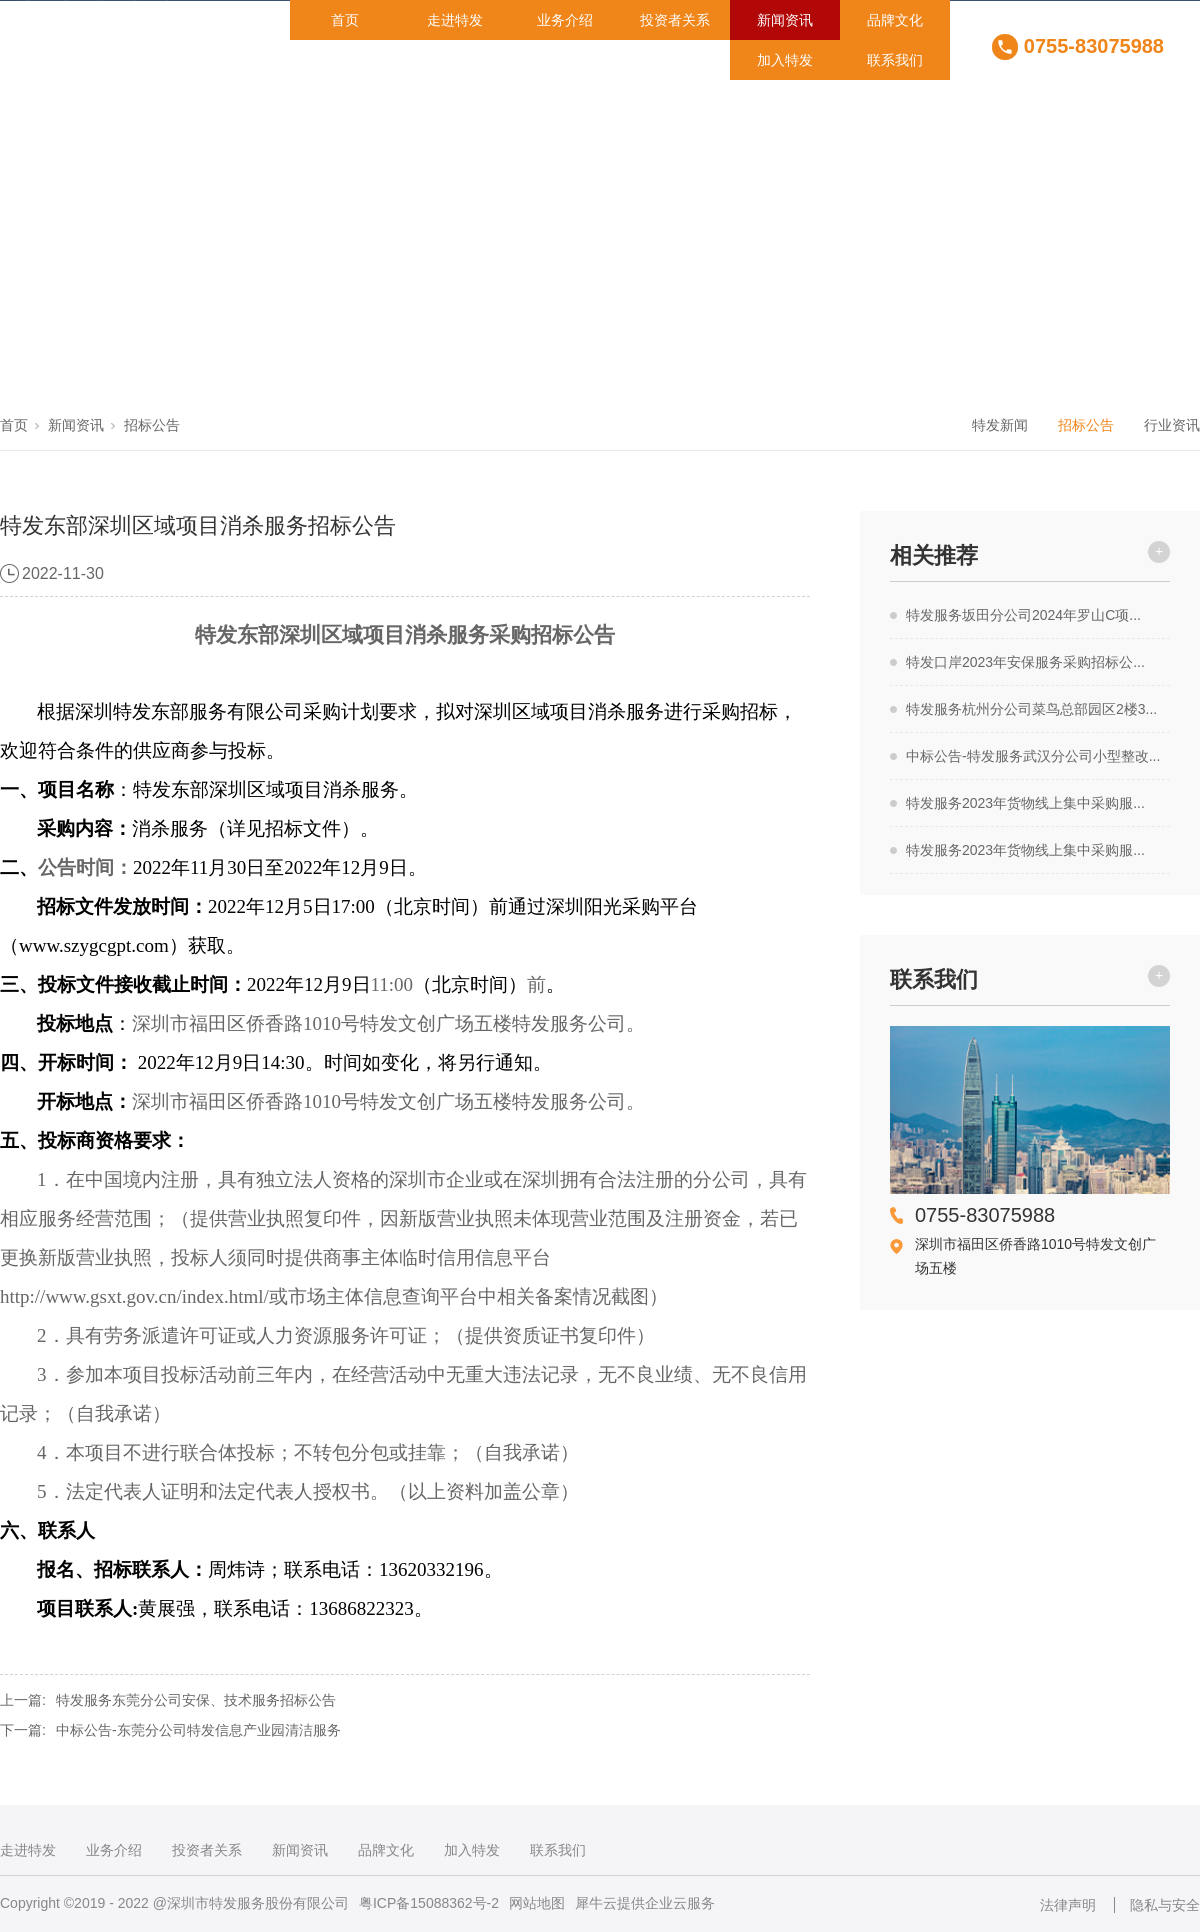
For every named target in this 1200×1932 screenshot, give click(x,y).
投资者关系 (675, 20)
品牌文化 (895, 20)
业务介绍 (565, 20)
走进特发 (455, 20)
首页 (345, 20)
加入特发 (785, 60)
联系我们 (895, 60)
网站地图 (537, 1903)
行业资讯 (1172, 425)
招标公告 (152, 425)
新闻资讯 (785, 20)
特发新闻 (1000, 425)
